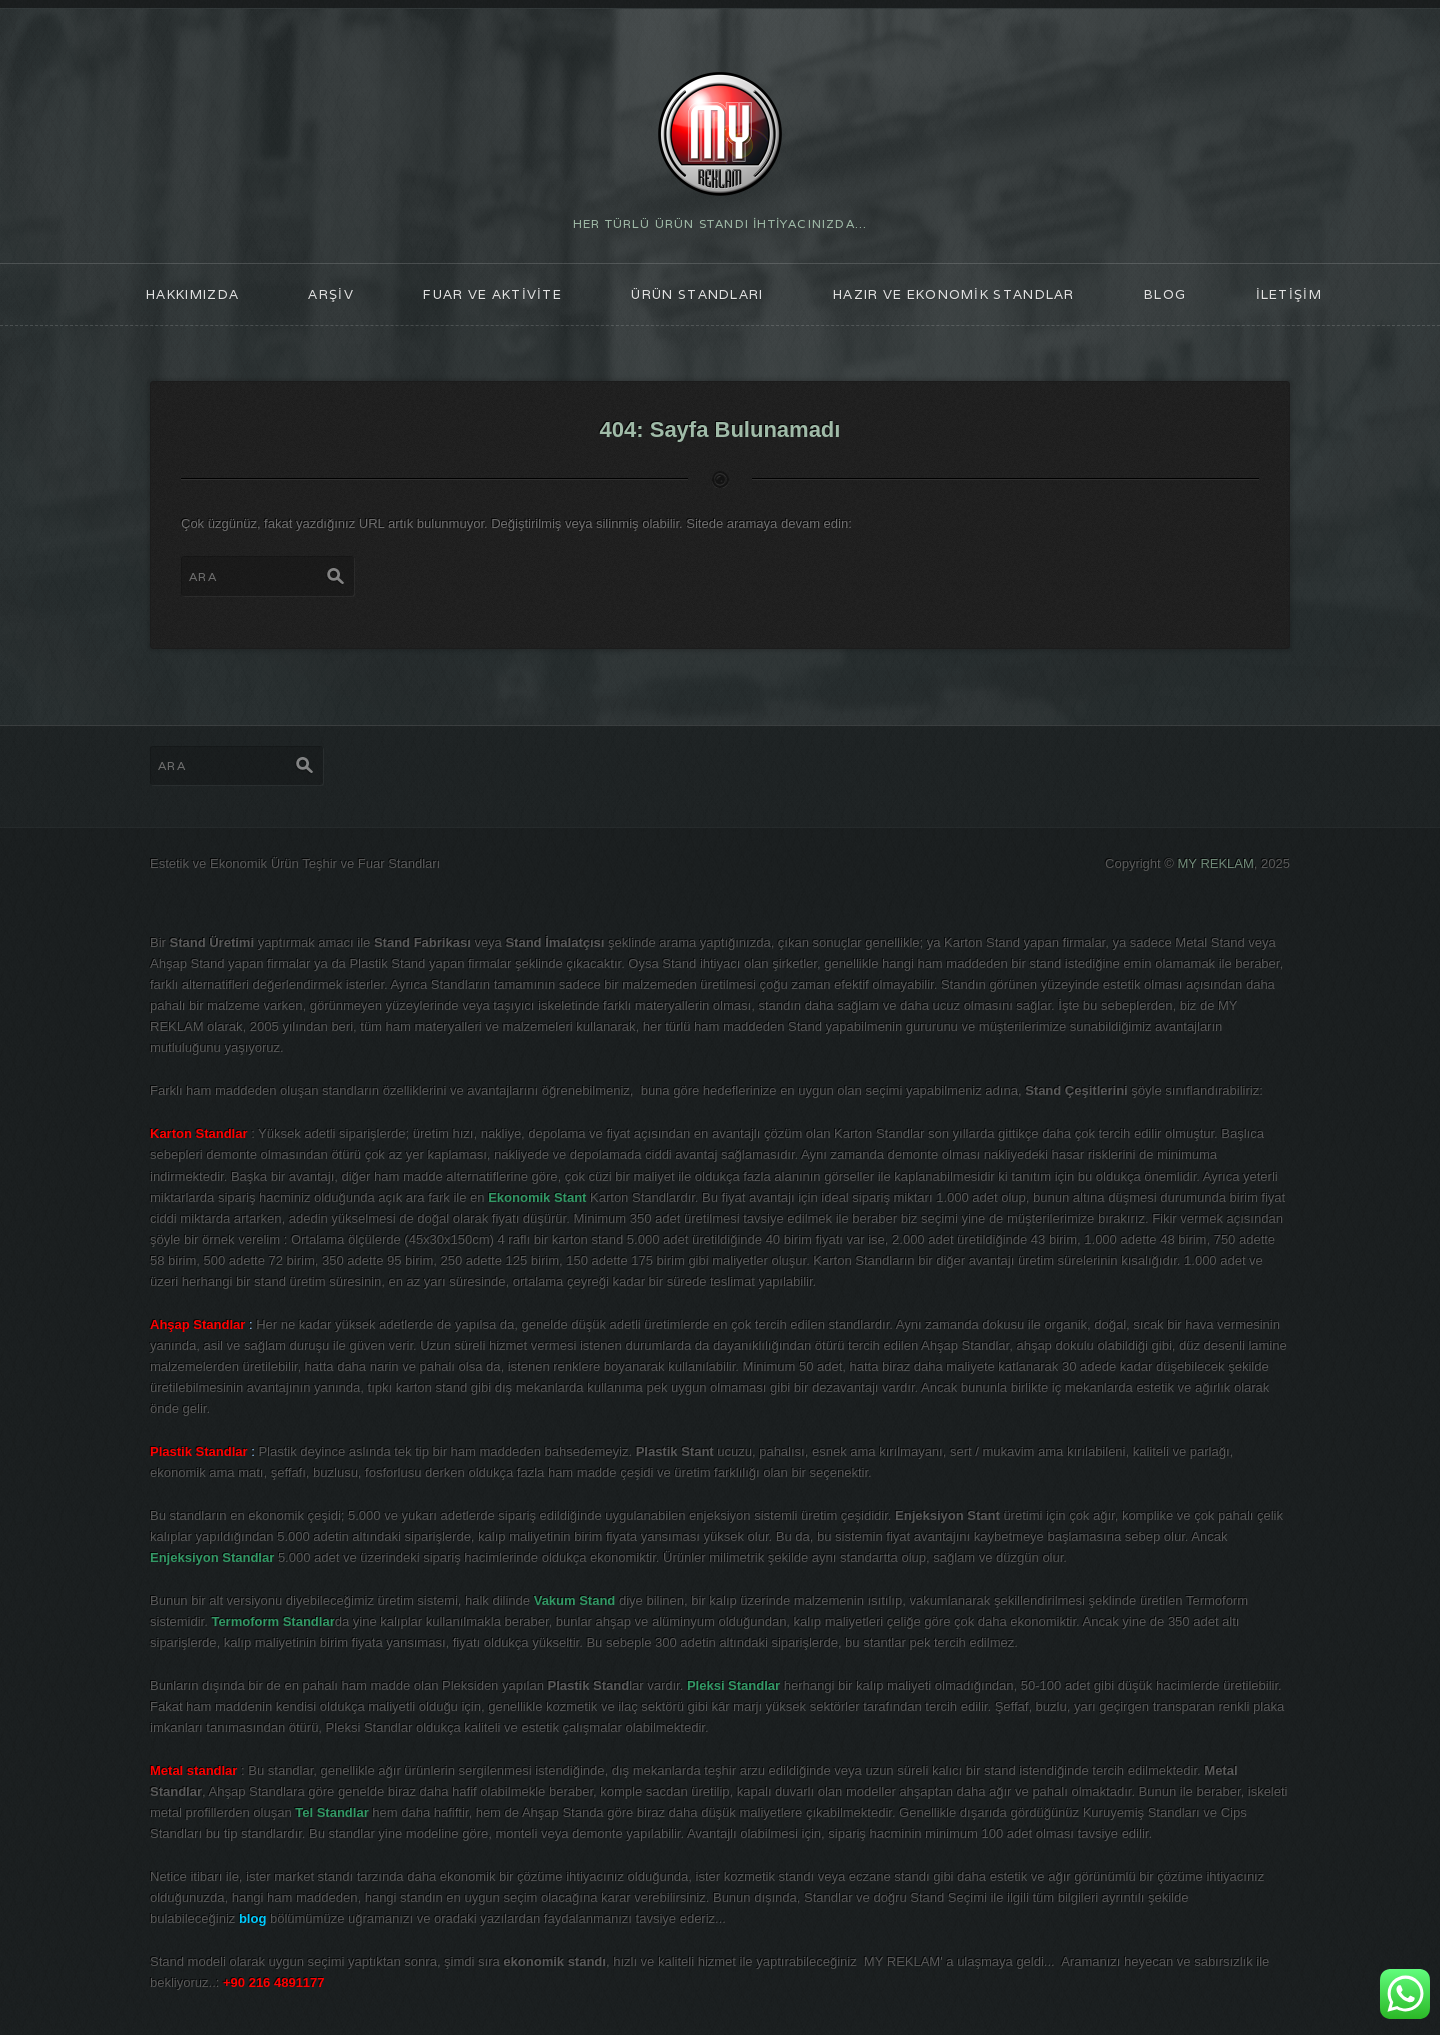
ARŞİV (331, 294)
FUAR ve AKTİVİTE (492, 294)
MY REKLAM (1216, 863)
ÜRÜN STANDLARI (697, 294)
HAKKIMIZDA (192, 294)
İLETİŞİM (1289, 294)
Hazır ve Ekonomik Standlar (954, 294)
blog (1165, 294)
